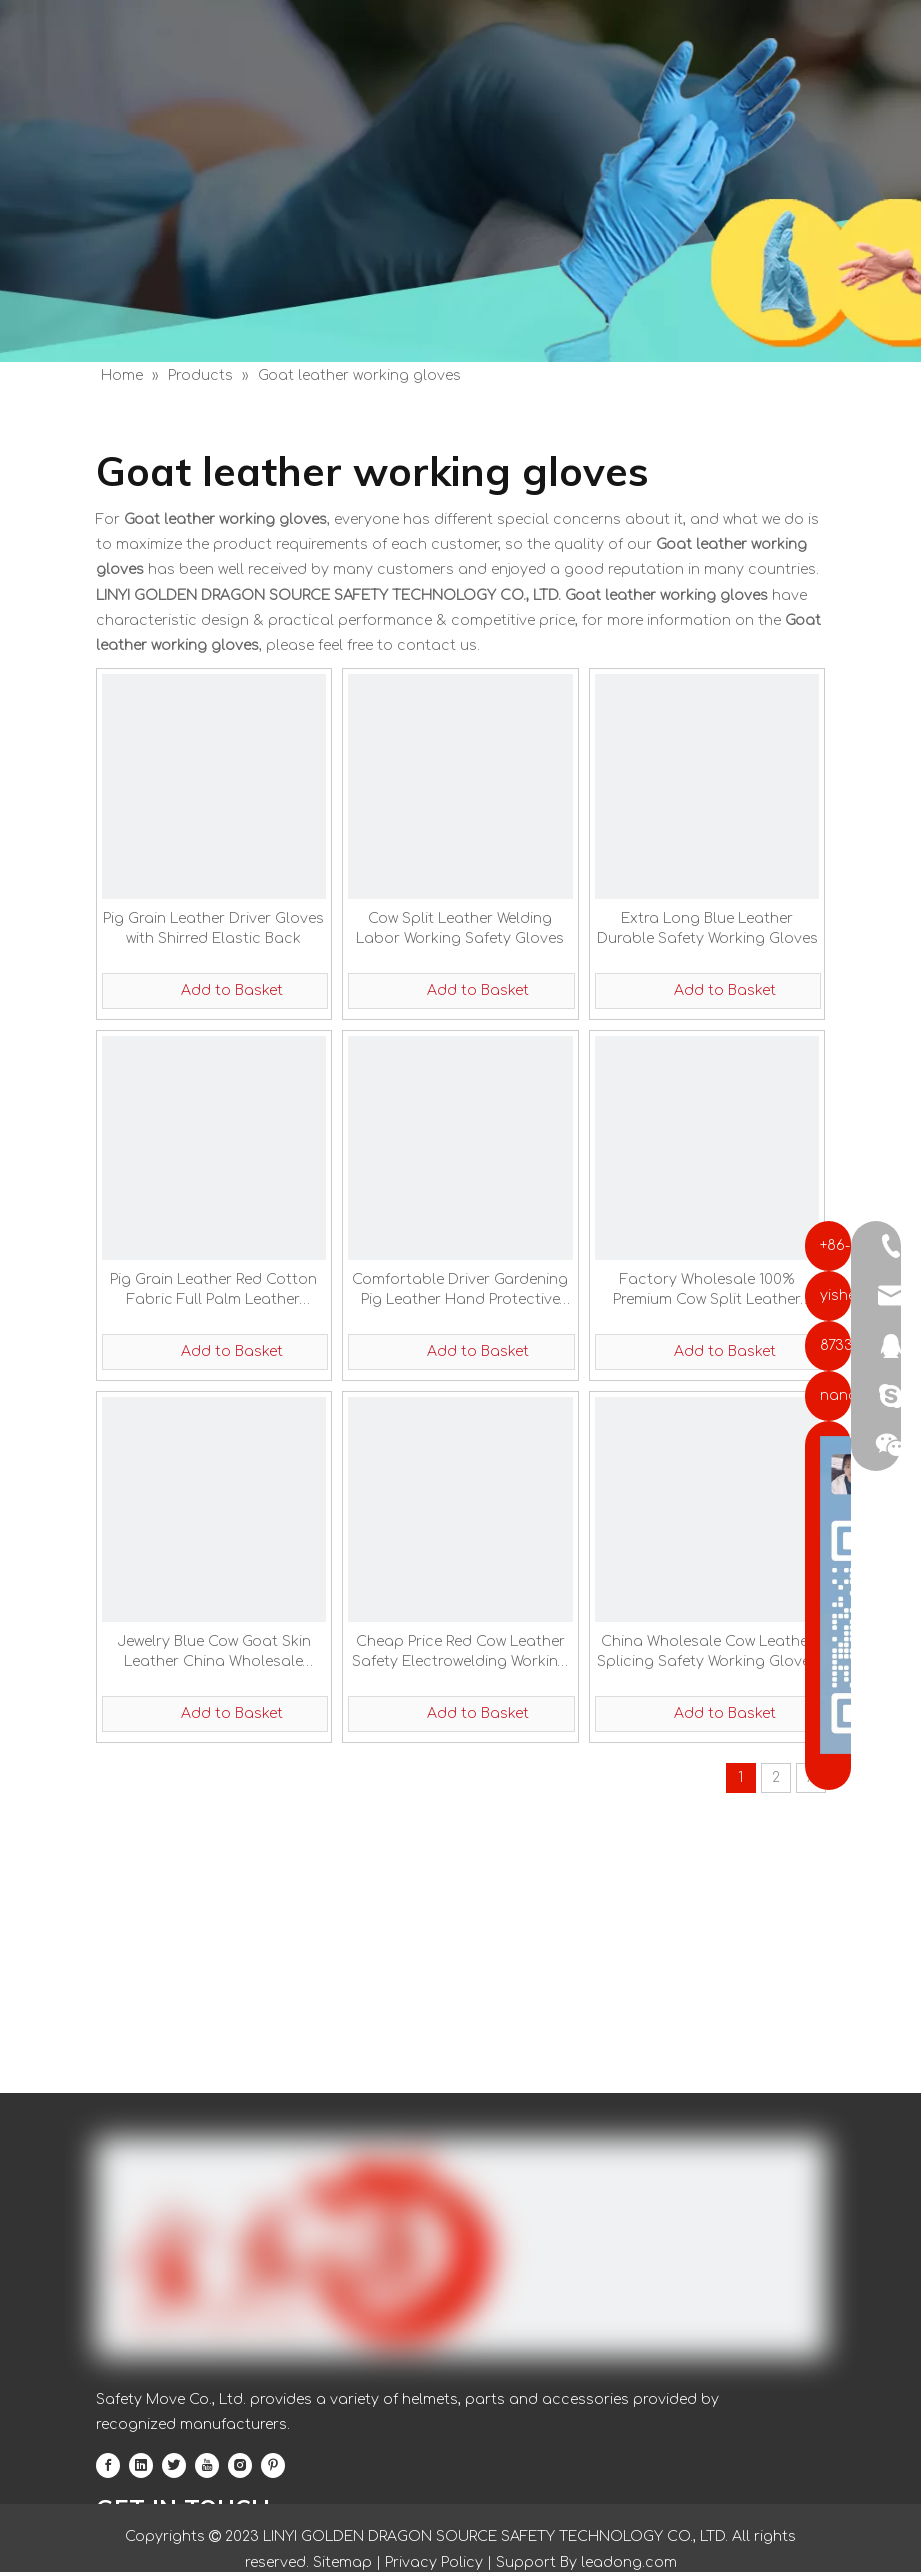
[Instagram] (240, 2465)
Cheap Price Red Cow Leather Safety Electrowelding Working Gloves (460, 1653)
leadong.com (627, 2562)
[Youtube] (207, 2465)
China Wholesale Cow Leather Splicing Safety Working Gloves (707, 1651)
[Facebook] (108, 2465)
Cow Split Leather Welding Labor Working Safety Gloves (460, 928)
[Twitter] (174, 2465)
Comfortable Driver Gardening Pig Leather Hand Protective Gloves (460, 1291)
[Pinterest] (273, 2465)
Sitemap (342, 2562)
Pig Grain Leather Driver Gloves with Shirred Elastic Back (213, 928)
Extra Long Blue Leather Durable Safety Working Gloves (707, 928)
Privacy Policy (434, 2562)
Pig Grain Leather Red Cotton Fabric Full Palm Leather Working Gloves (213, 1291)
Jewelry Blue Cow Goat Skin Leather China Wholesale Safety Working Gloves (214, 1653)
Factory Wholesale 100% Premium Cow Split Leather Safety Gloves (707, 1291)
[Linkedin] (141, 2465)
